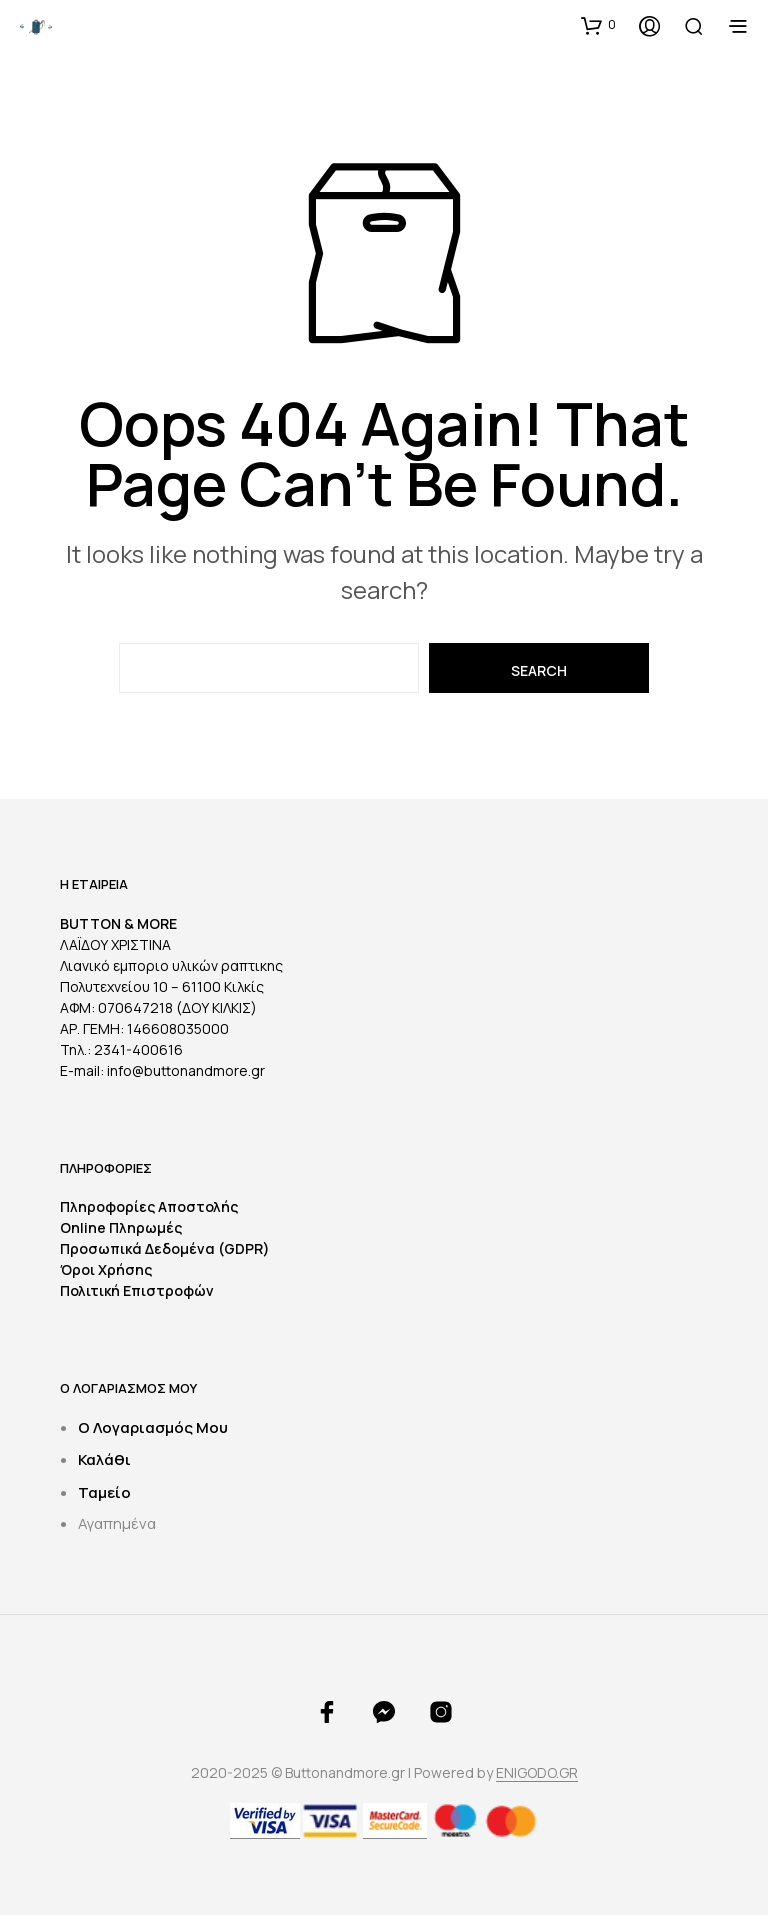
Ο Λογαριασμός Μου (153, 1427)
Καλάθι (104, 1459)
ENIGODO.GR (537, 1773)
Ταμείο (104, 1492)
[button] (598, 25)
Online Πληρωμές (121, 1227)
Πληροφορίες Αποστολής (149, 1206)
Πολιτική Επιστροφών (137, 1290)
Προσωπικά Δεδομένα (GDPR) (165, 1248)
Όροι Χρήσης (106, 1269)
